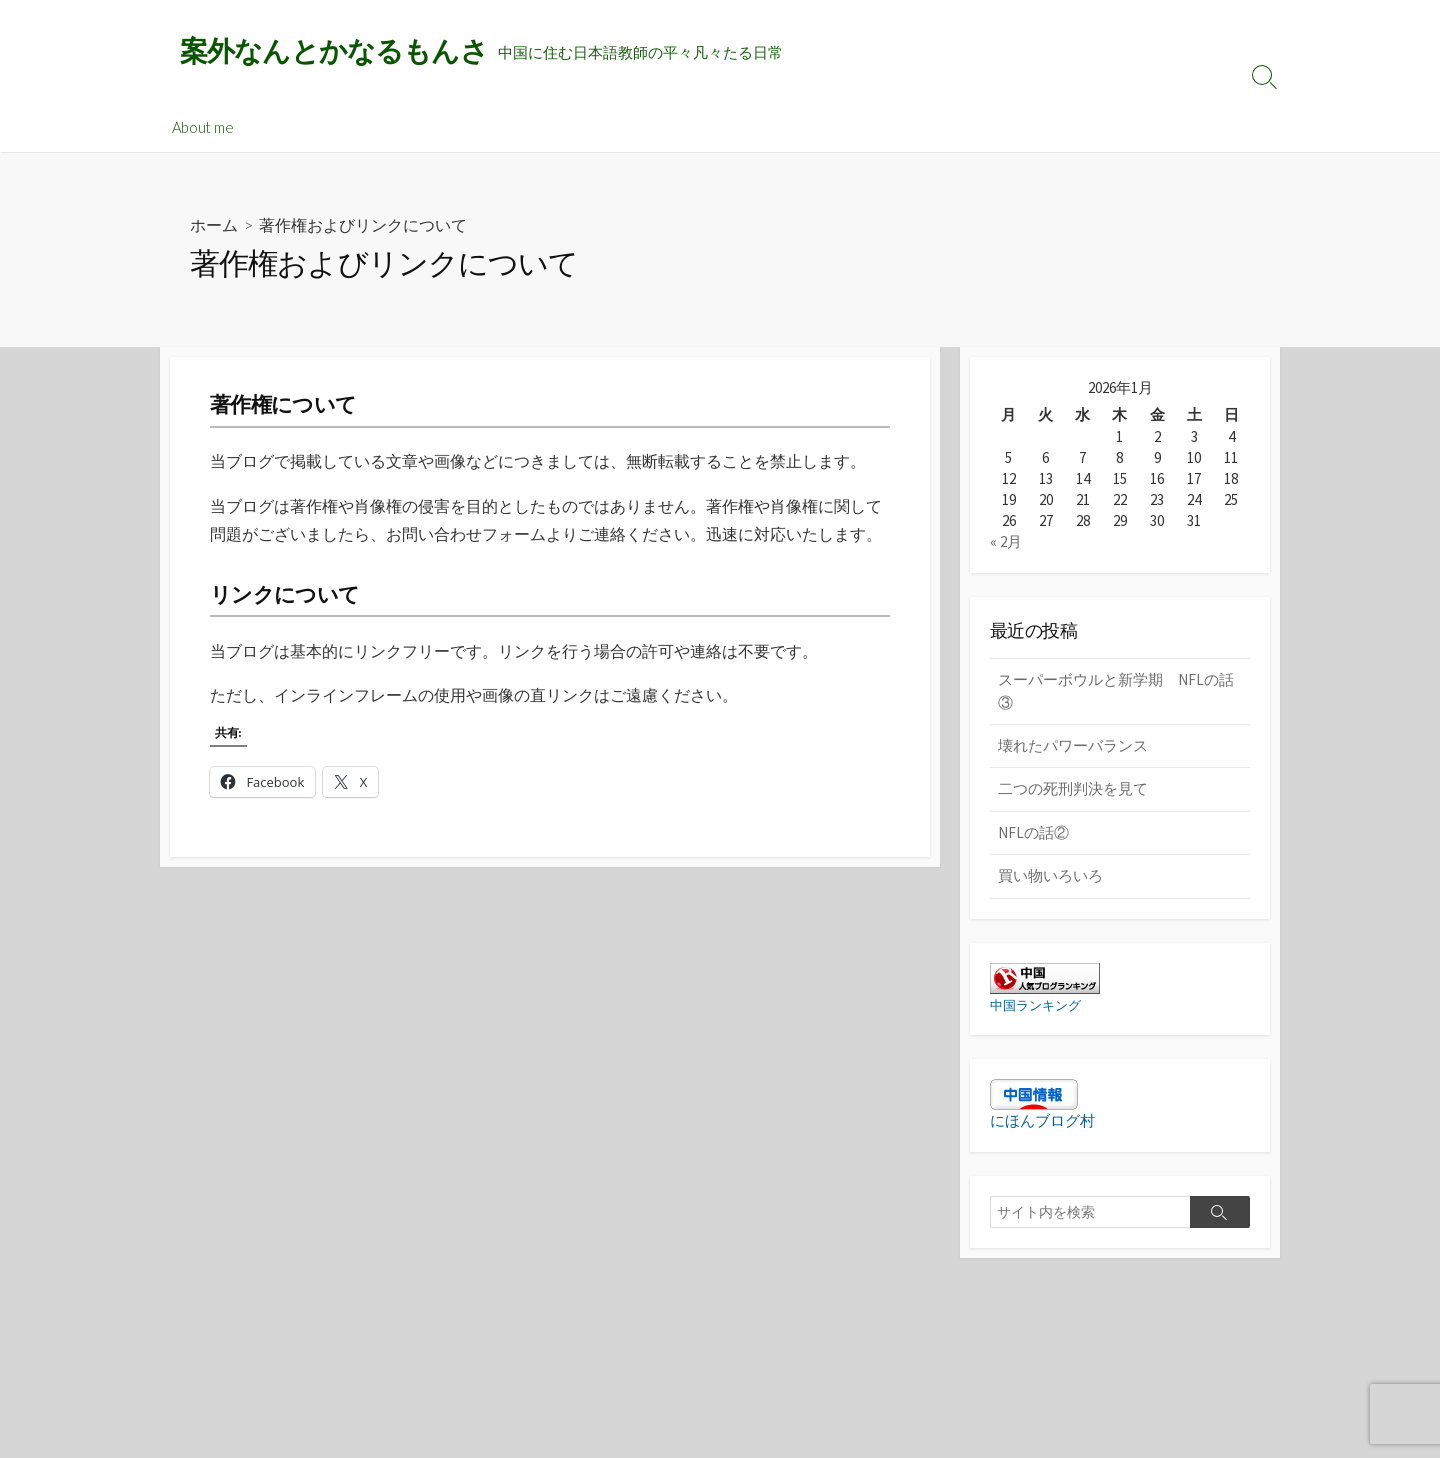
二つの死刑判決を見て (1073, 788)
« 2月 (1006, 541)
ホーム (214, 225)
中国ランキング (1039, 1005)
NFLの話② (1033, 832)
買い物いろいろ (1050, 875)
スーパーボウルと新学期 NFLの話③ (1116, 691)
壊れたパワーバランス (1073, 745)
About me (203, 127)
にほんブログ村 (1042, 1121)
